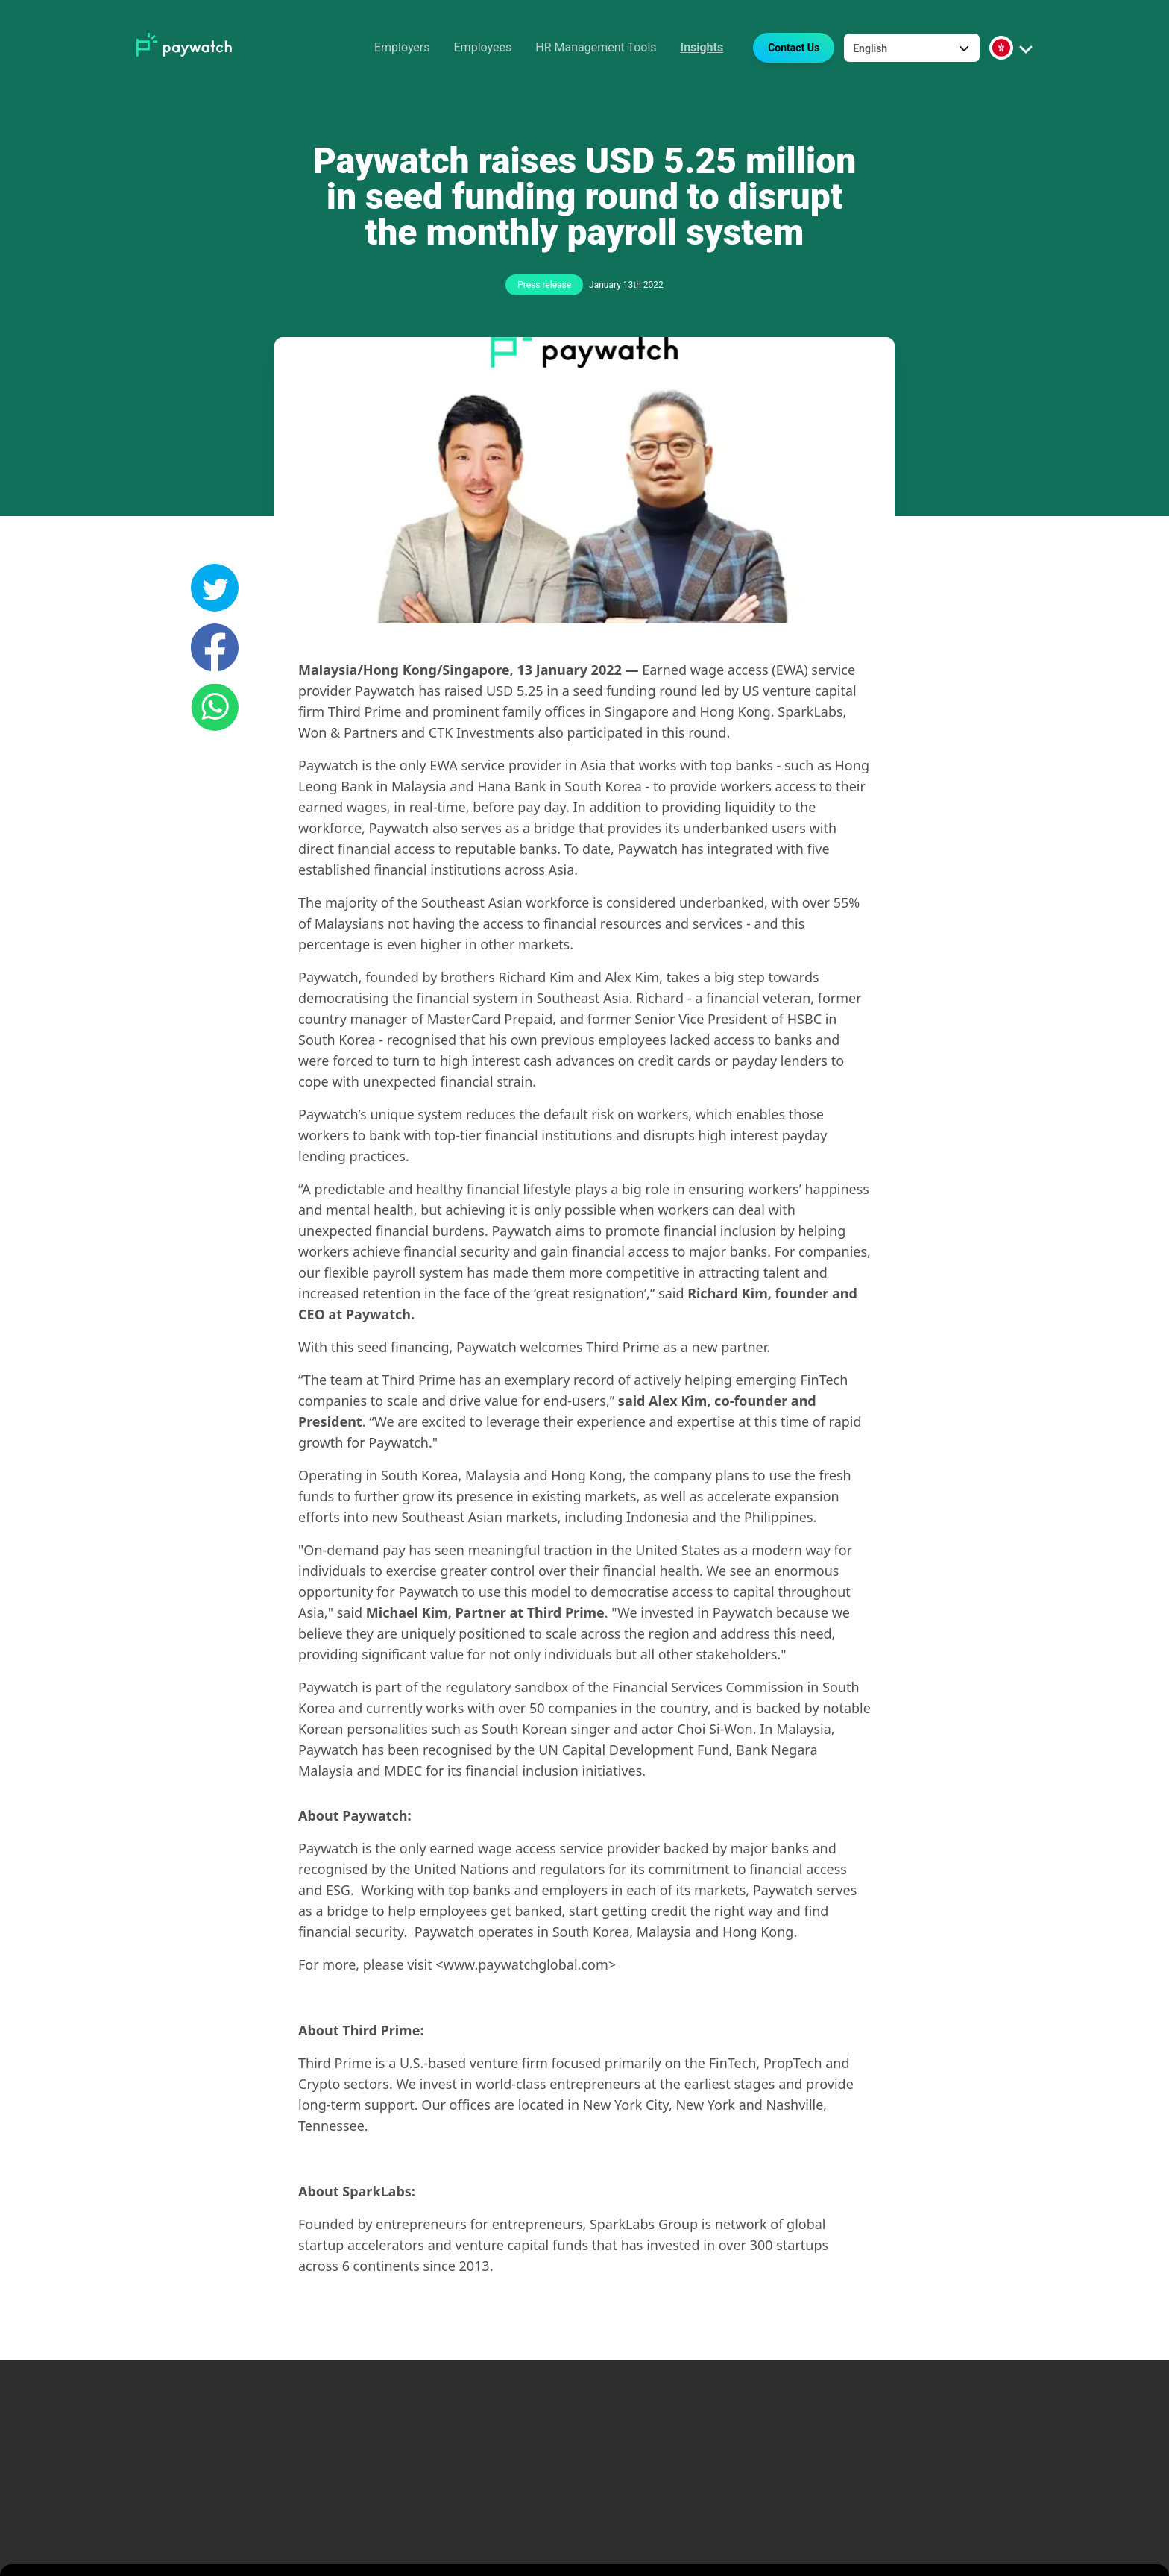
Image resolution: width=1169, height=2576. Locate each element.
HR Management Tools (595, 47)
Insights (702, 47)
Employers (402, 47)
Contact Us (793, 48)
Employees (483, 47)
